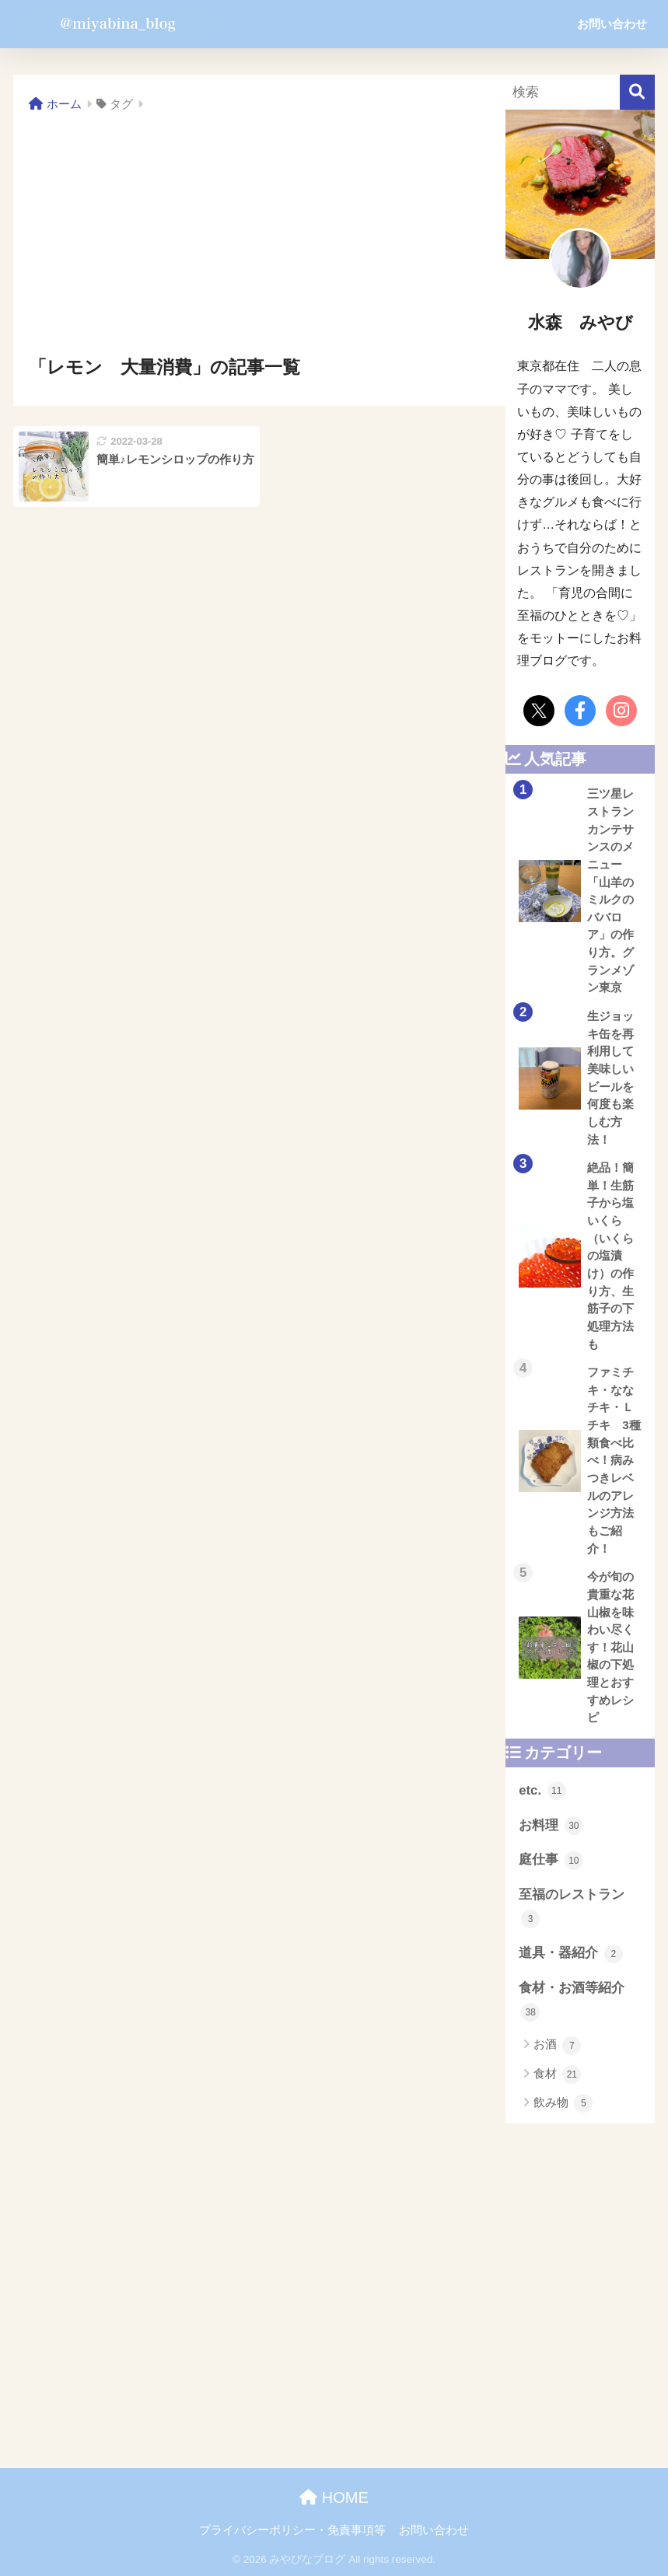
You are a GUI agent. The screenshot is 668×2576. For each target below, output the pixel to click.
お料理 (551, 1825)
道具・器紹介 (571, 1954)
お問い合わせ (612, 23)
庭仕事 (551, 1860)
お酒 (557, 2045)
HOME (334, 2497)
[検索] (637, 92)
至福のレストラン (571, 1907)
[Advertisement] (259, 235)
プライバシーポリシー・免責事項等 (292, 2530)
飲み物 (563, 2103)
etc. (542, 1790)
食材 (557, 2074)
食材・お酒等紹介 (571, 2001)
